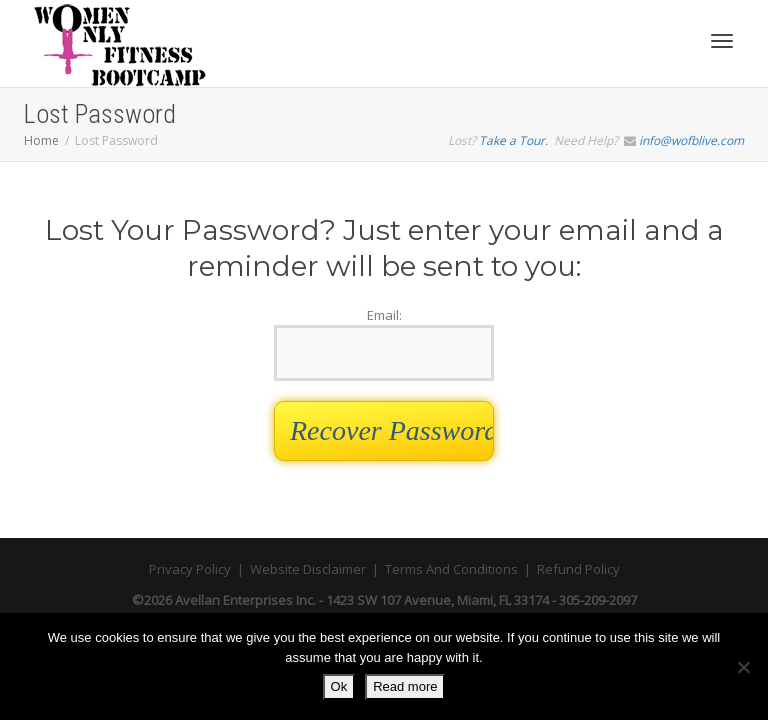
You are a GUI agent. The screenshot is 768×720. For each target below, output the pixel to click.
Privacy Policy (190, 569)
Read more (405, 686)
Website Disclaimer (308, 569)
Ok (339, 686)
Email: (384, 343)
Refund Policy (578, 569)
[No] (743, 667)
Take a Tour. (513, 140)
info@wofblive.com (691, 140)
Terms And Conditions (451, 569)
